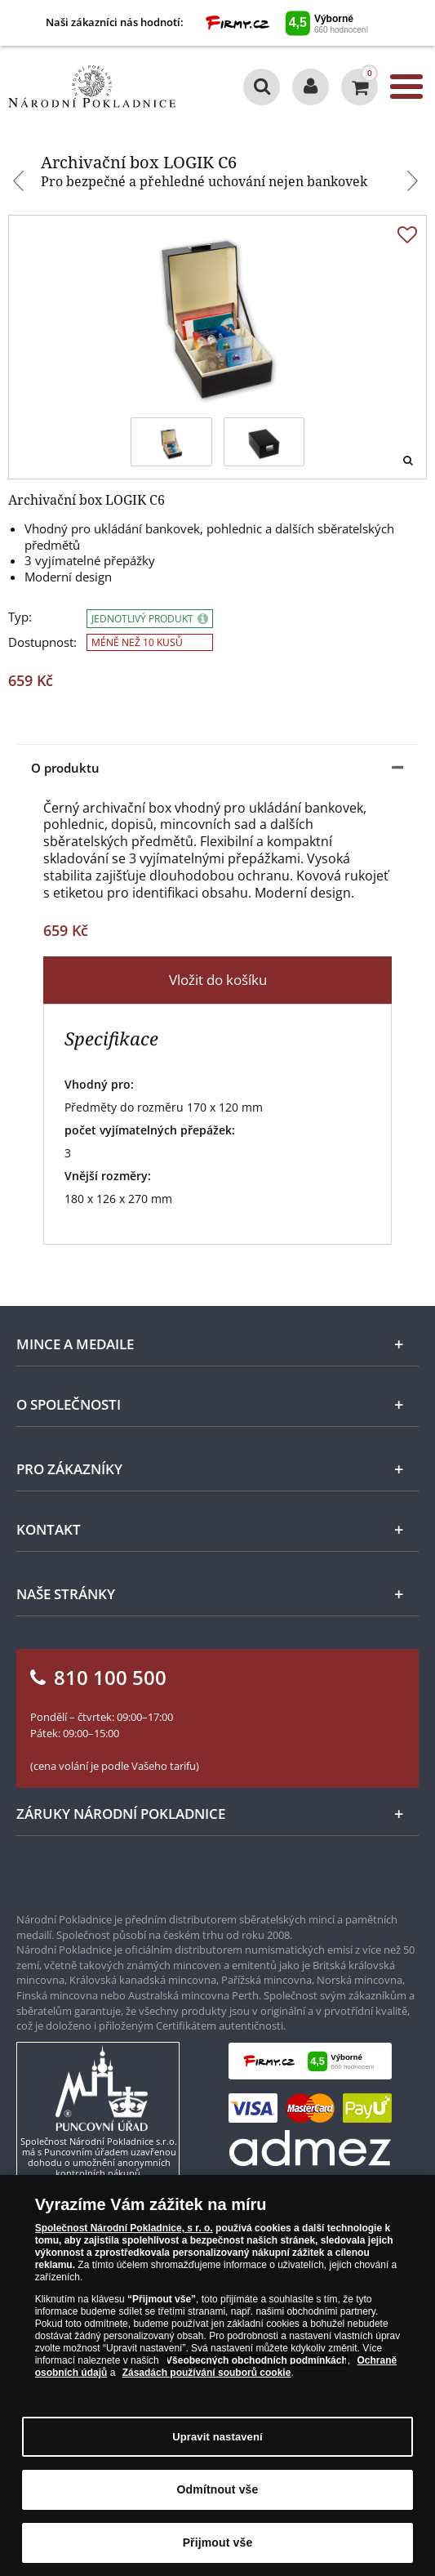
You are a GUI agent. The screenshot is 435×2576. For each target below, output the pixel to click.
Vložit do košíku (218, 979)
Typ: (20, 617)
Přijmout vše (218, 2543)
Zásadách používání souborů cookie (206, 2373)
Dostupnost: (42, 642)
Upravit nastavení (217, 2437)
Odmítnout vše (218, 2490)
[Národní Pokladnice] (91, 86)
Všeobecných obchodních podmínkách (257, 2361)
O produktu (65, 768)
